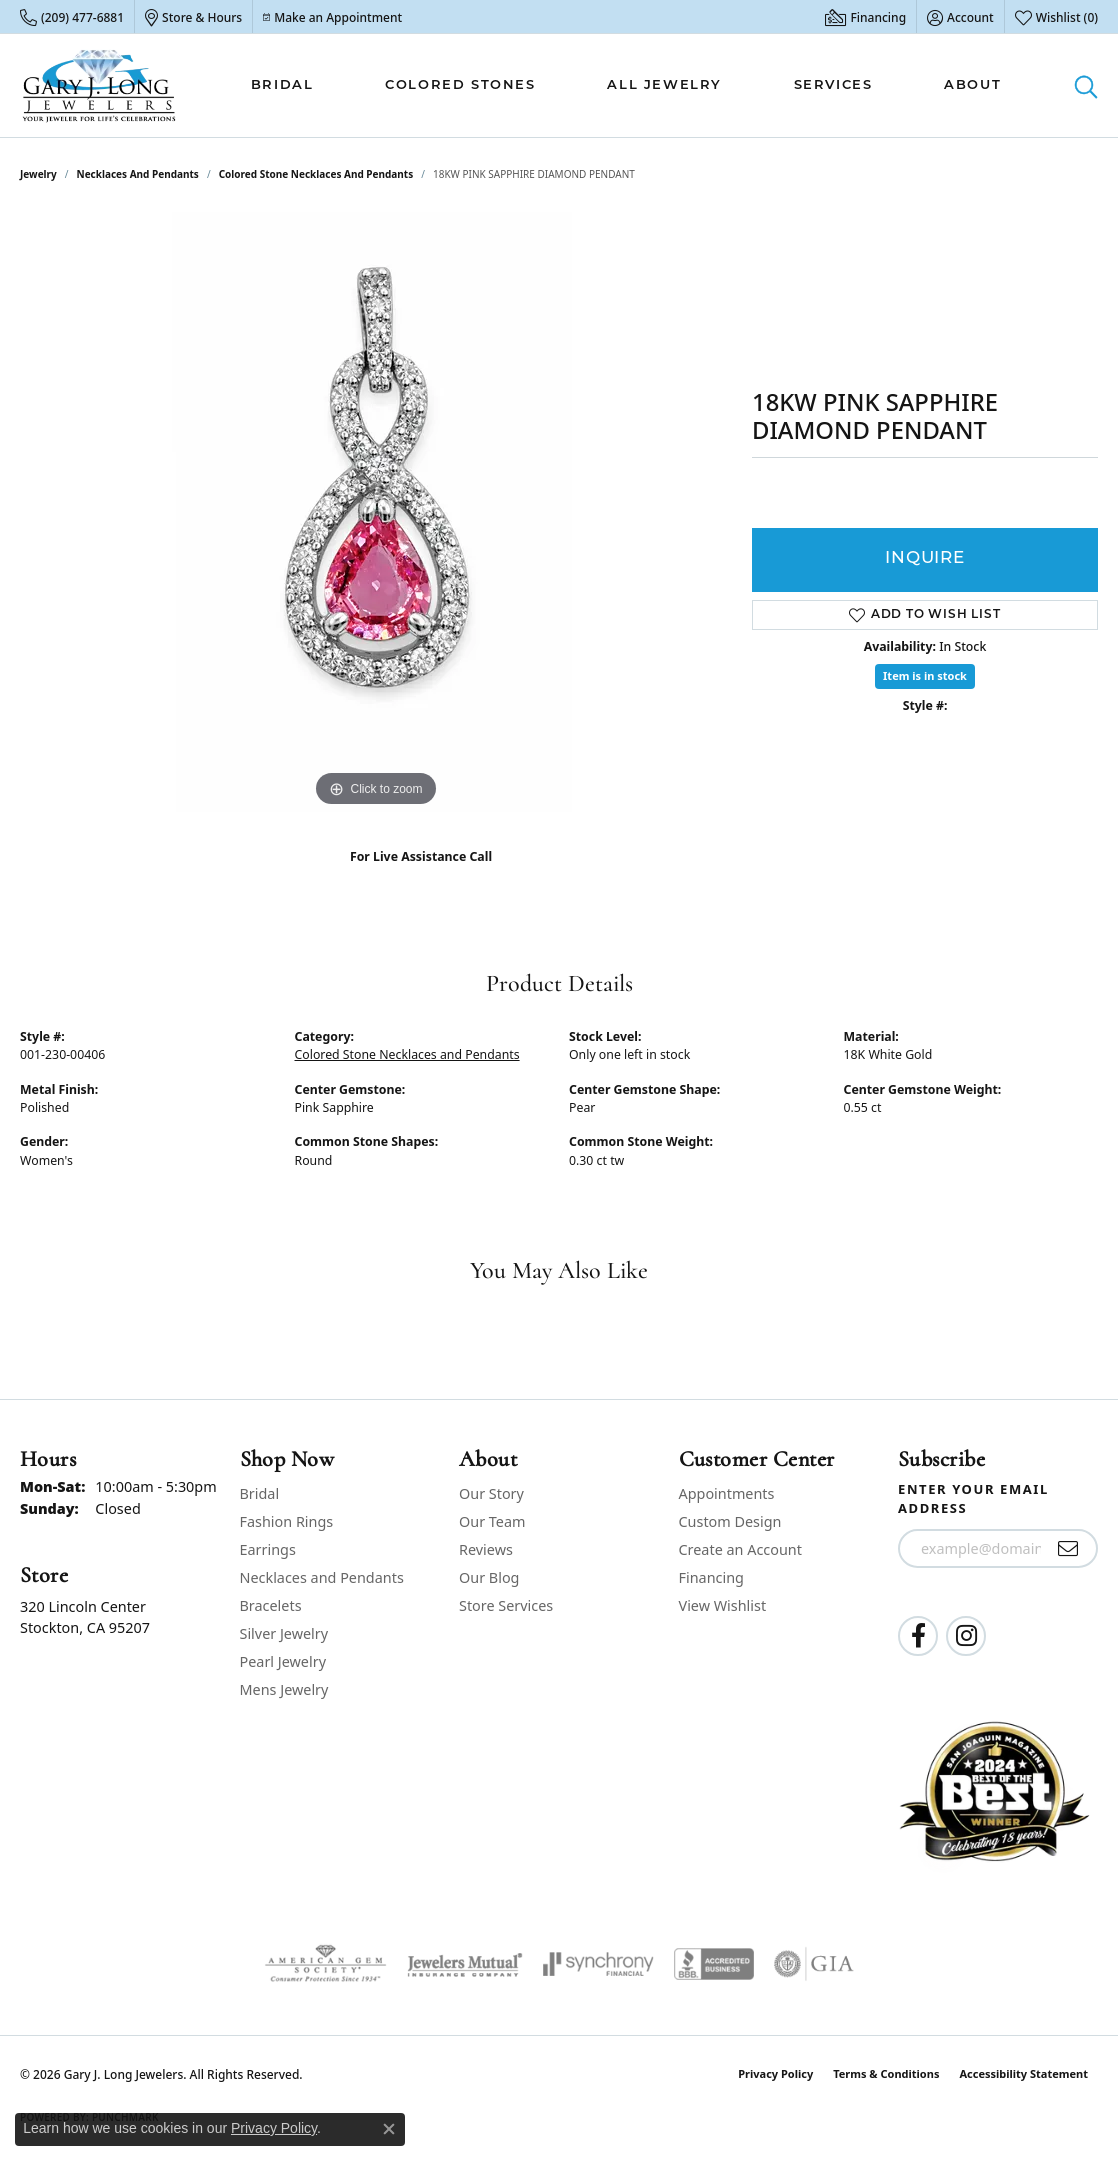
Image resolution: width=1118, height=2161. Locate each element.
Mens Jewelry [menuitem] (284, 1689)
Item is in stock (925, 675)
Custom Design (730, 1521)
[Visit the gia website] (814, 1964)
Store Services (506, 1605)
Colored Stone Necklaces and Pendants (316, 174)
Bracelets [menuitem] (271, 1605)
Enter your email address (973, 1499)
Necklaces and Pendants (138, 174)
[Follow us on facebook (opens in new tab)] (918, 1636)
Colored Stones (460, 85)
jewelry (38, 174)
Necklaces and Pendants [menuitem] (322, 1577)
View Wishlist (723, 1605)
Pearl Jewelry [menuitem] (283, 1661)
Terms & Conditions (886, 2073)
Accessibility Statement (1023, 2073)
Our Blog (489, 1577)
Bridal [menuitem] (260, 1493)
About (972, 85)
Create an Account (740, 1549)
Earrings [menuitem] (268, 1549)
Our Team (492, 1521)
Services (833, 85)
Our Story (491, 1493)
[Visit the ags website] (325, 1964)
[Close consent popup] (389, 2129)
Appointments (727, 1493)
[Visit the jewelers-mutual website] (464, 1964)
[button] (960, 17)
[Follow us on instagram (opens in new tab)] (966, 1636)
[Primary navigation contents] (626, 85)
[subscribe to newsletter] (1068, 1549)
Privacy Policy (775, 2073)
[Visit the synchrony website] (598, 1964)
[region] (376, 512)
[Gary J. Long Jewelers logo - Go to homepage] (99, 85)
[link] (72, 17)
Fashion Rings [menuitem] (287, 1521)
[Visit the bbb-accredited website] (714, 1964)
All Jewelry (664, 85)
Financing (711, 1577)
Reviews (486, 1549)
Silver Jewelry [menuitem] (284, 1633)
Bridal (282, 85)
